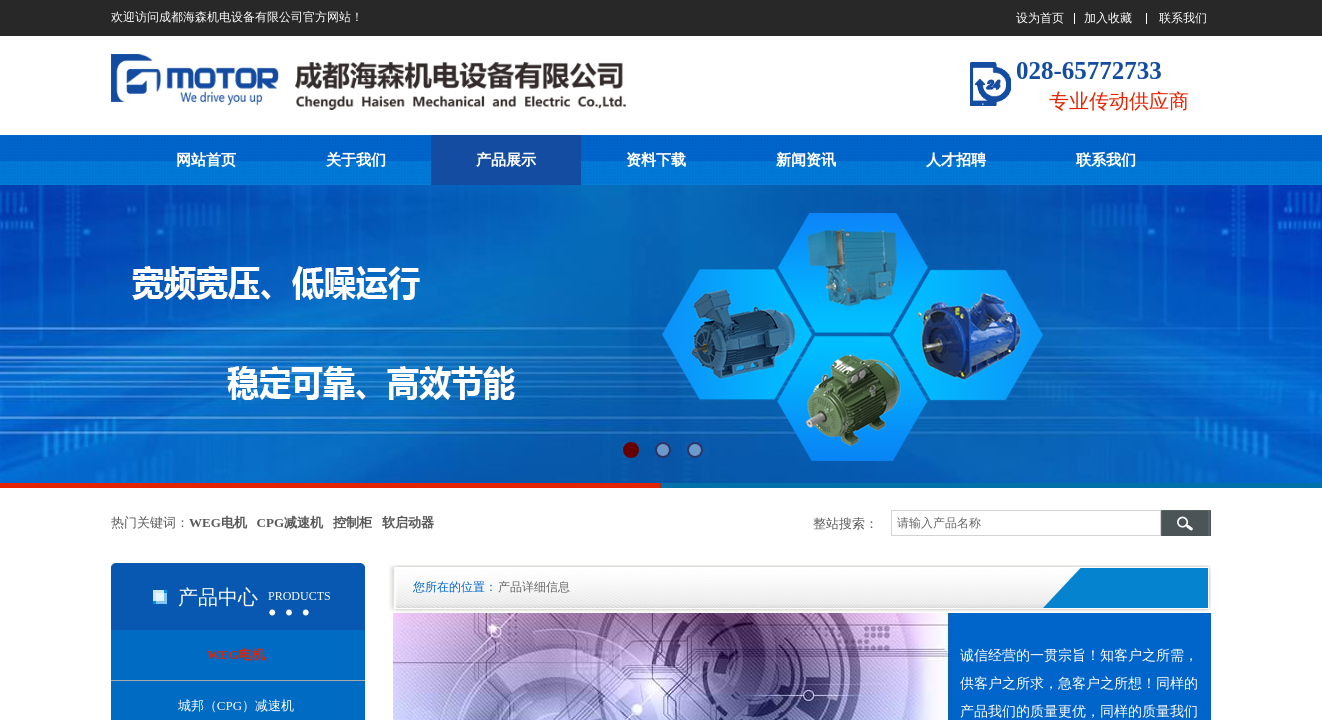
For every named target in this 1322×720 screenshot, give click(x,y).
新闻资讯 (806, 160)
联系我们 (1106, 160)
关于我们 (356, 160)
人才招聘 (956, 160)
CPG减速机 (290, 522)
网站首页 (206, 160)
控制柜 (352, 522)
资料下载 (656, 160)
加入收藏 (1108, 18)
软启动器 (408, 522)
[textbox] (1026, 523)
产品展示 (506, 160)
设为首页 (1040, 18)
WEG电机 (218, 522)
